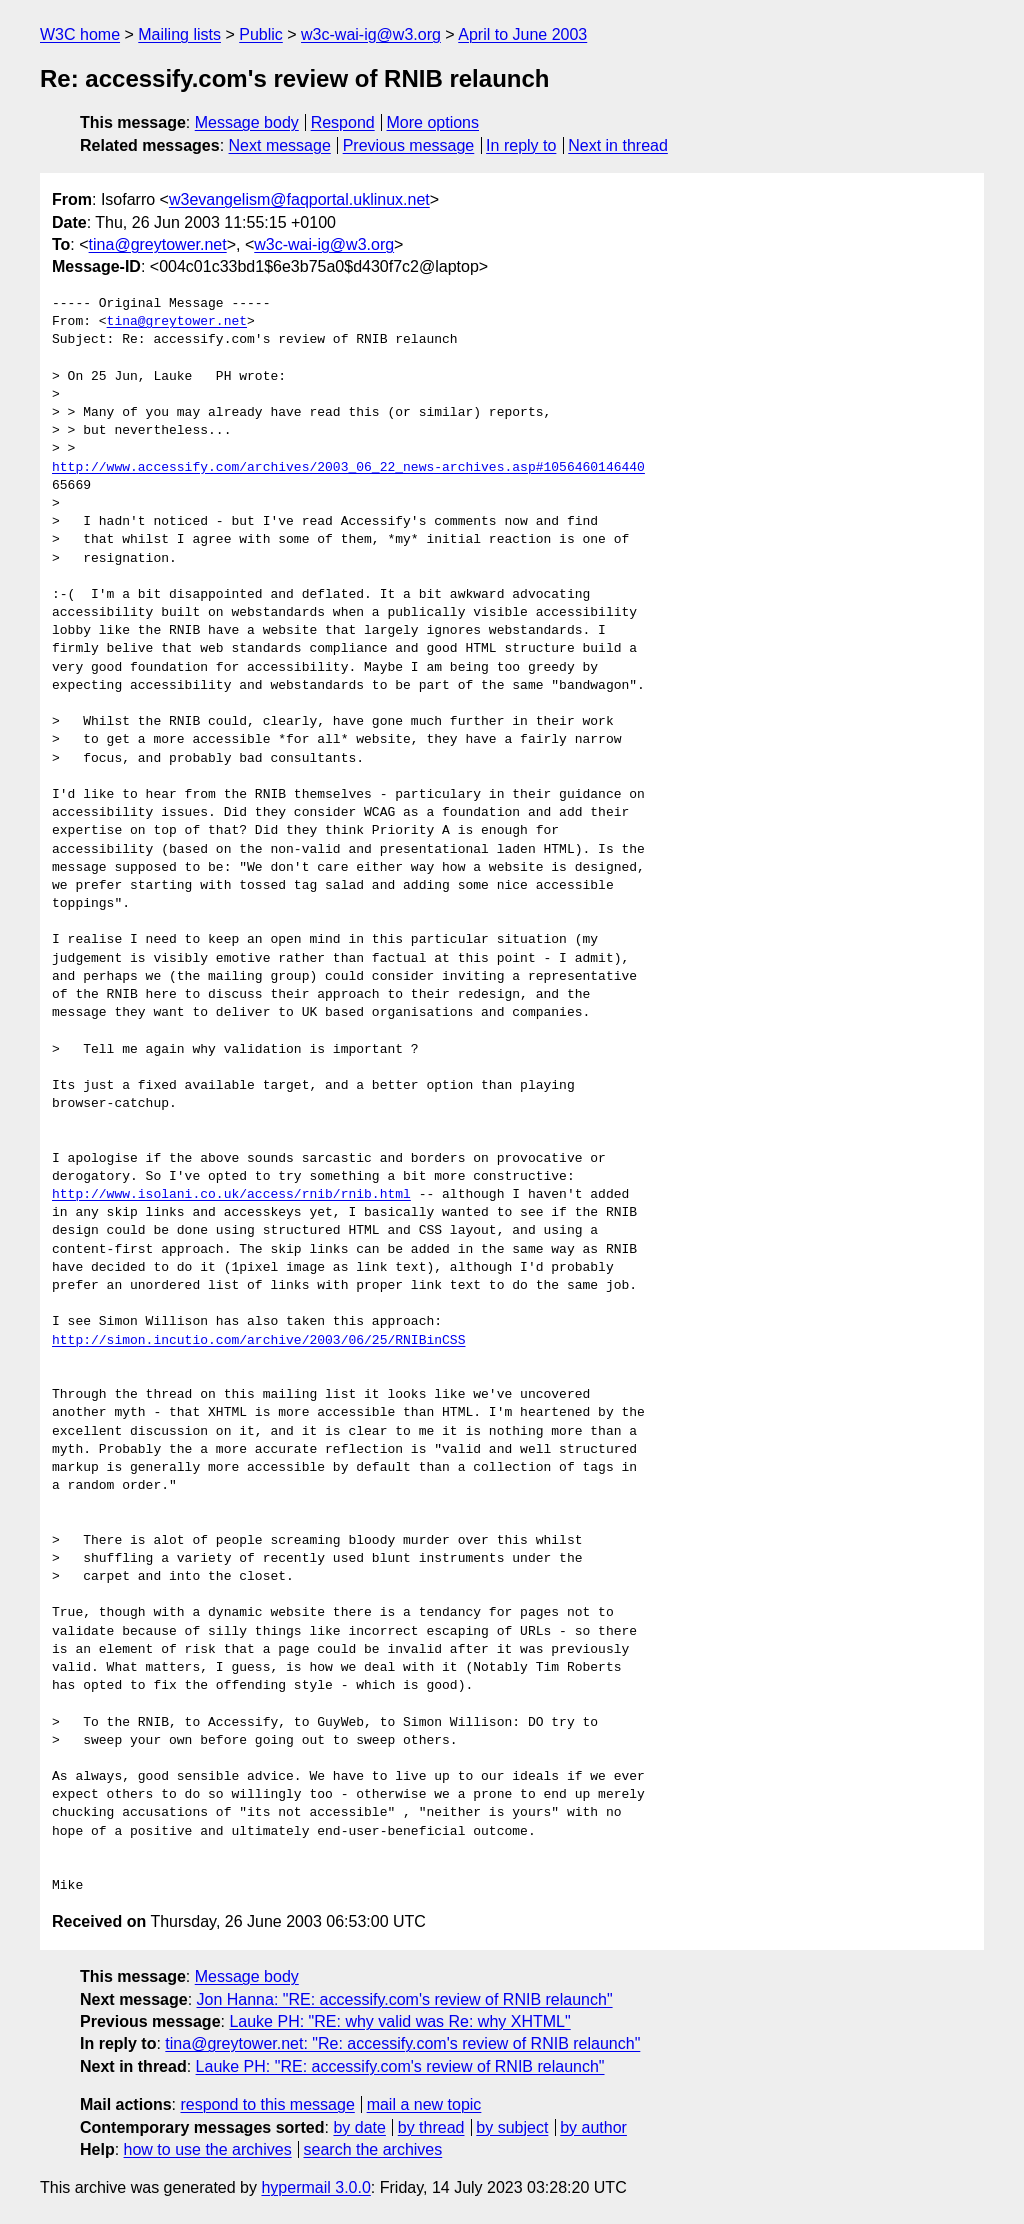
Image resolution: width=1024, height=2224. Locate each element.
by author (593, 2127)
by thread (431, 2127)
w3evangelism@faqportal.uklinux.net (299, 199)
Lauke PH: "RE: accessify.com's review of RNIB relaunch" (400, 2066)
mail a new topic (424, 2104)
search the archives (373, 2149)
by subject (512, 2127)
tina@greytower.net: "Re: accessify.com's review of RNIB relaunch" (402, 2043)
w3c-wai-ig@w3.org (371, 34)
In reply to (521, 145)
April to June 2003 (522, 34)
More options (433, 122)
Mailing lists (179, 34)
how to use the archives (208, 2149)
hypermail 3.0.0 (315, 2187)
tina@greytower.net (158, 244)
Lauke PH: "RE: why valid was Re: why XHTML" (399, 2021)
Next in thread (618, 145)
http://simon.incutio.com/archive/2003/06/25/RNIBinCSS (258, 1341)
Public (261, 34)
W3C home (80, 34)
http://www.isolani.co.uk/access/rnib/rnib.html (231, 1195)
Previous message (409, 145)
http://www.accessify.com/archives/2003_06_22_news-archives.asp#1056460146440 (348, 468)
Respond (343, 122)
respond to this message (267, 2104)
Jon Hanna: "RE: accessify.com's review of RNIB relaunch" (405, 1999)
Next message (280, 145)
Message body (247, 122)
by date (359, 2127)
